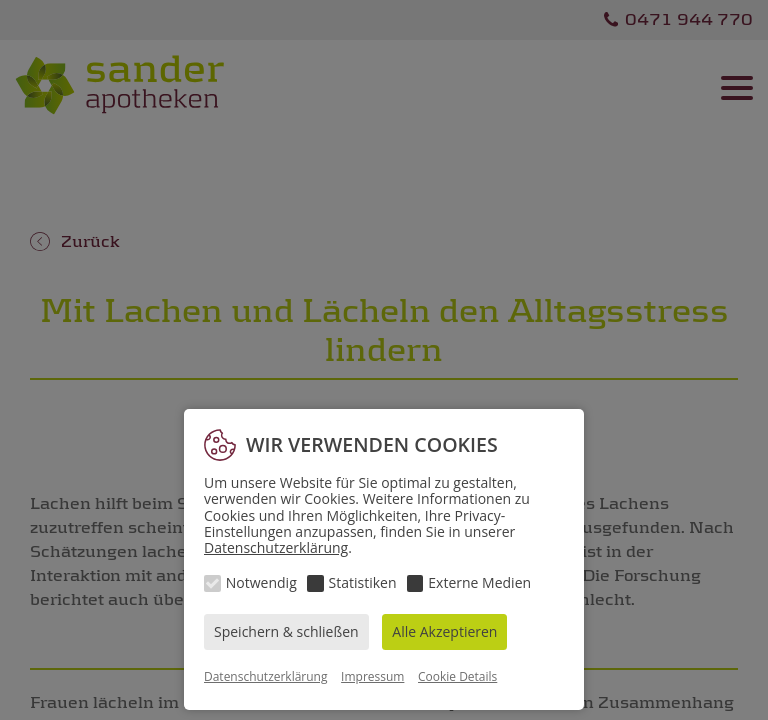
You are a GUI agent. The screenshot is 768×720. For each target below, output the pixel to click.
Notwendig (261, 582)
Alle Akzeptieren (444, 631)
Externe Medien (479, 582)
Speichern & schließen (286, 631)
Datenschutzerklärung (276, 547)
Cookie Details (457, 676)
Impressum (372, 676)
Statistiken (363, 582)
